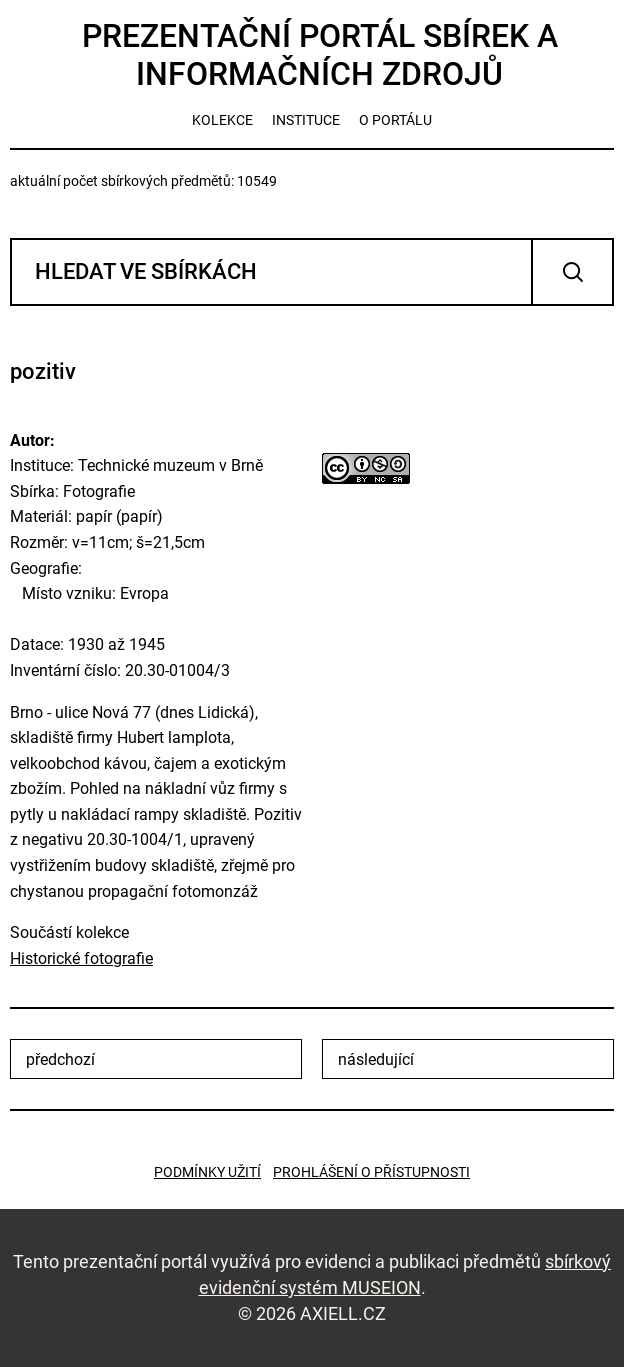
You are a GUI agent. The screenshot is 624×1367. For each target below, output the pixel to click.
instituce (306, 120)
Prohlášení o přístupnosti (371, 1172)
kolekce (222, 120)
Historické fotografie (81, 958)
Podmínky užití (207, 1172)
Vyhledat (572, 272)
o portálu (395, 120)
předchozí (60, 1059)
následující (376, 1059)
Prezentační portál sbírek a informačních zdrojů (320, 55)
